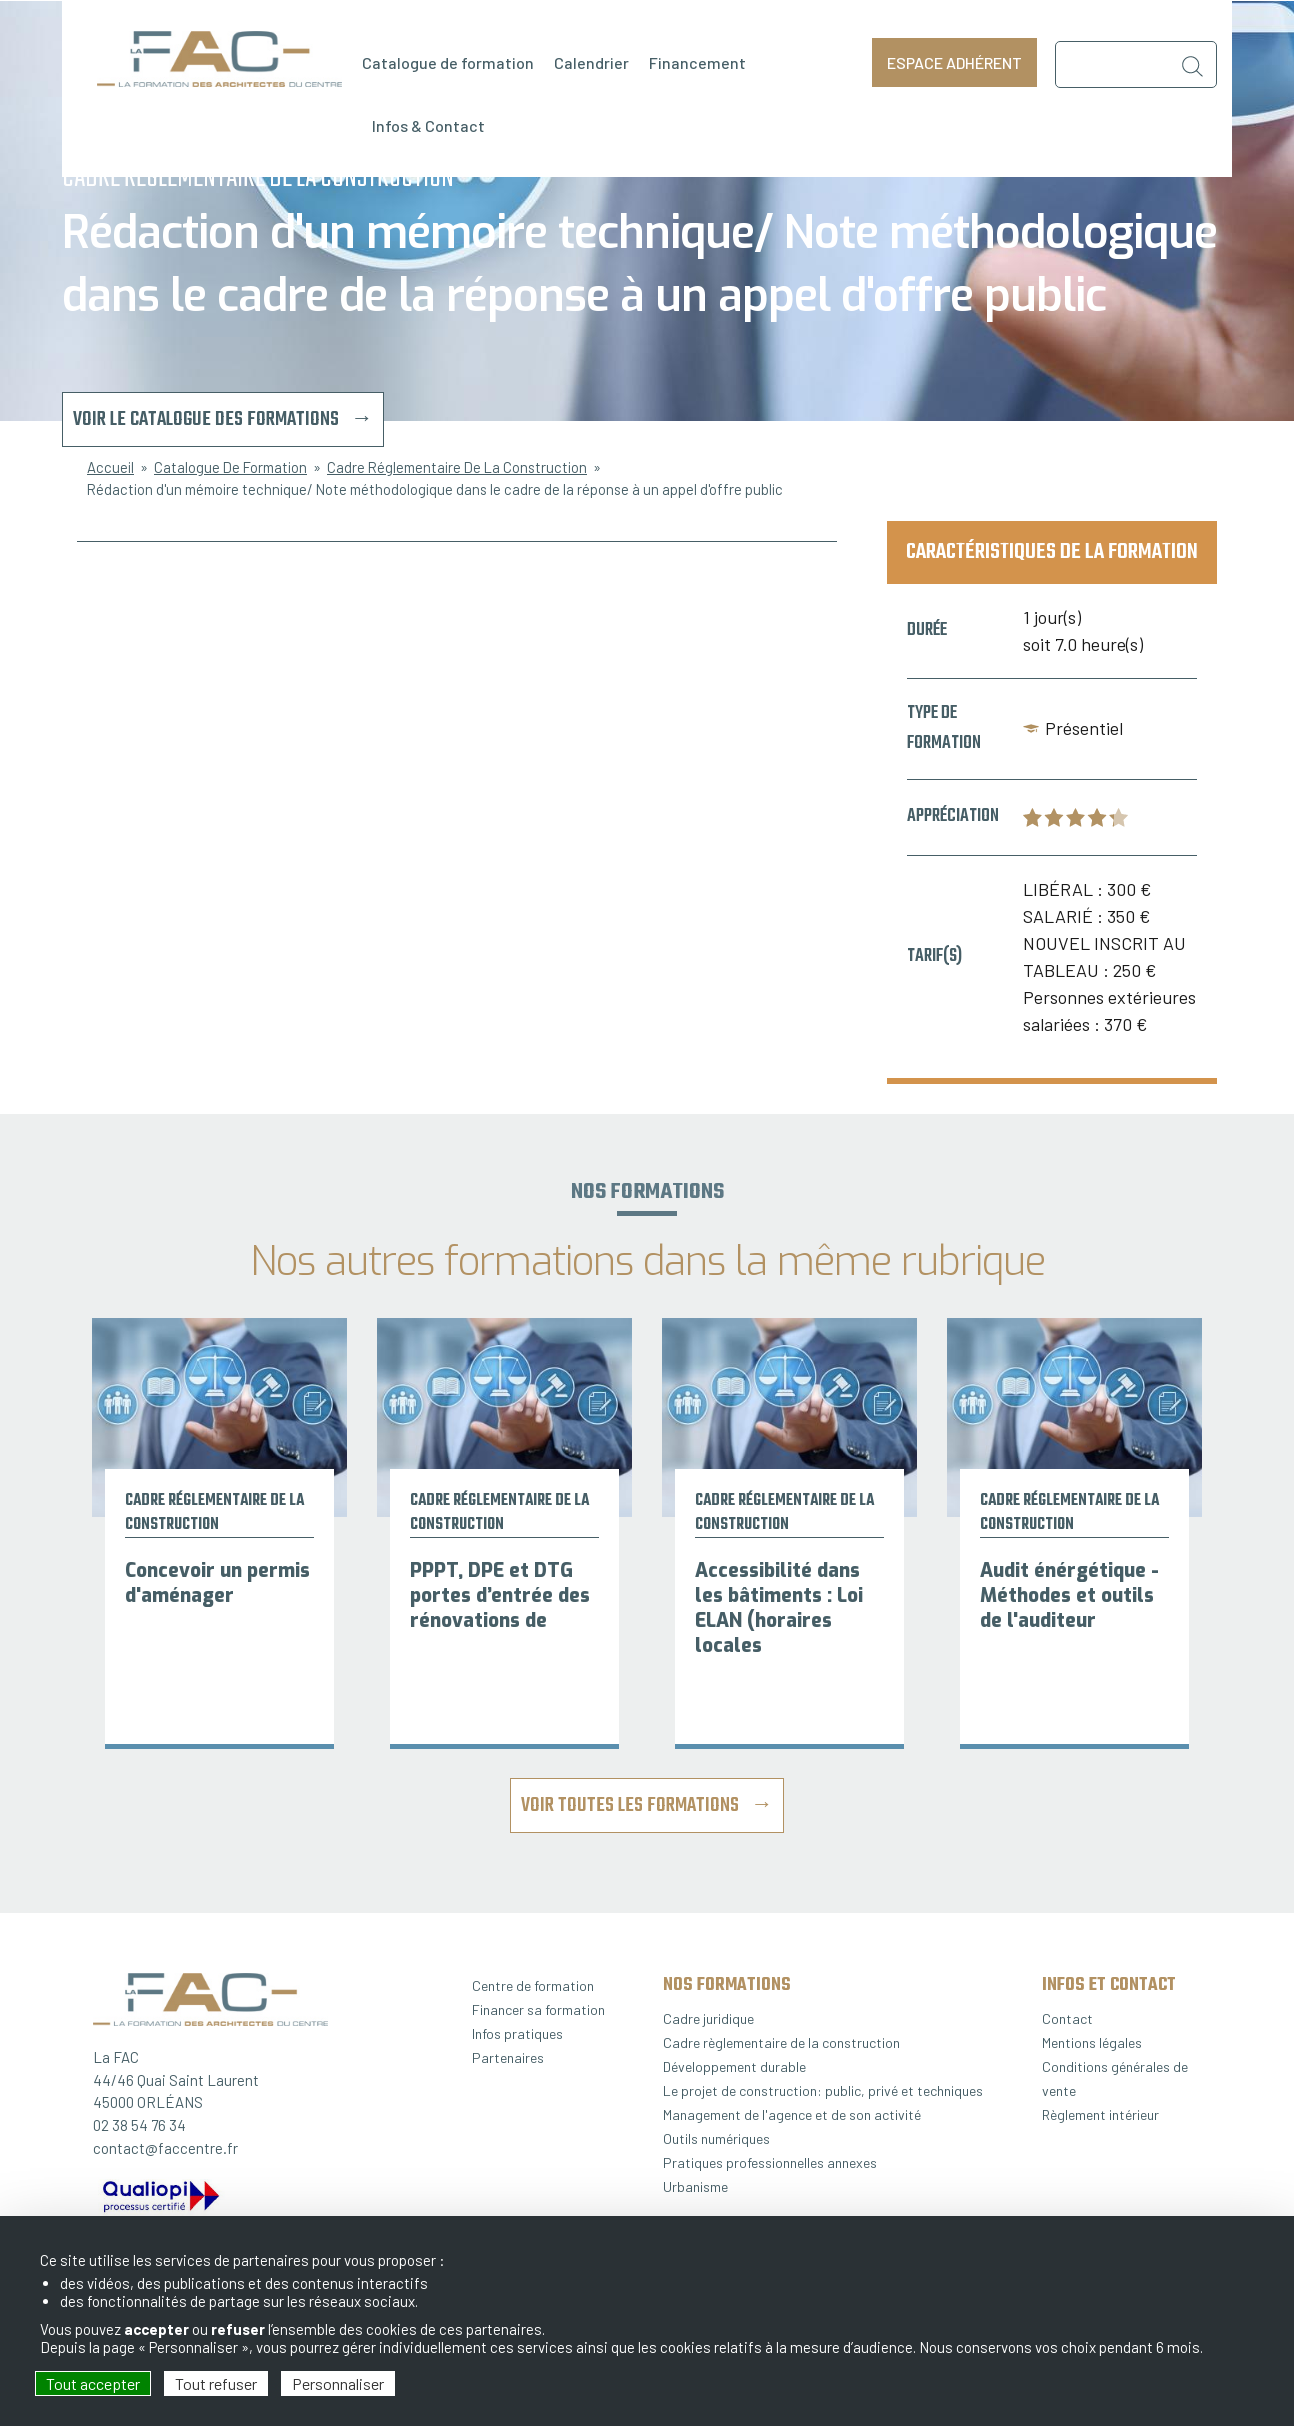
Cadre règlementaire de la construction (781, 2042)
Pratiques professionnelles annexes (770, 2162)
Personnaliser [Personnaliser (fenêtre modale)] (338, 2383)
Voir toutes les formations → (647, 1805)
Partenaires (508, 2057)
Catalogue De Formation (230, 467)
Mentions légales (1092, 2042)
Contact (1067, 2018)
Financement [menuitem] (697, 62)
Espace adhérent (954, 62)
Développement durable (734, 2066)
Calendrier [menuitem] (591, 62)
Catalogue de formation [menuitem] (448, 62)
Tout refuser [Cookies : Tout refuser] (216, 2383)
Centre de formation (533, 1985)
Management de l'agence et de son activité (792, 2114)
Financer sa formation (538, 2009)
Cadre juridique (708, 2018)
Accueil (110, 467)
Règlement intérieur (1100, 2114)
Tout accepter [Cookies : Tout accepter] (93, 2383)
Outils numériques (716, 2138)
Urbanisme (695, 2186)
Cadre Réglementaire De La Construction (457, 467)
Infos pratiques (517, 2033)
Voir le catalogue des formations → (223, 419)
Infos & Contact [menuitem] (428, 125)
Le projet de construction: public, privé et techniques (823, 2090)
